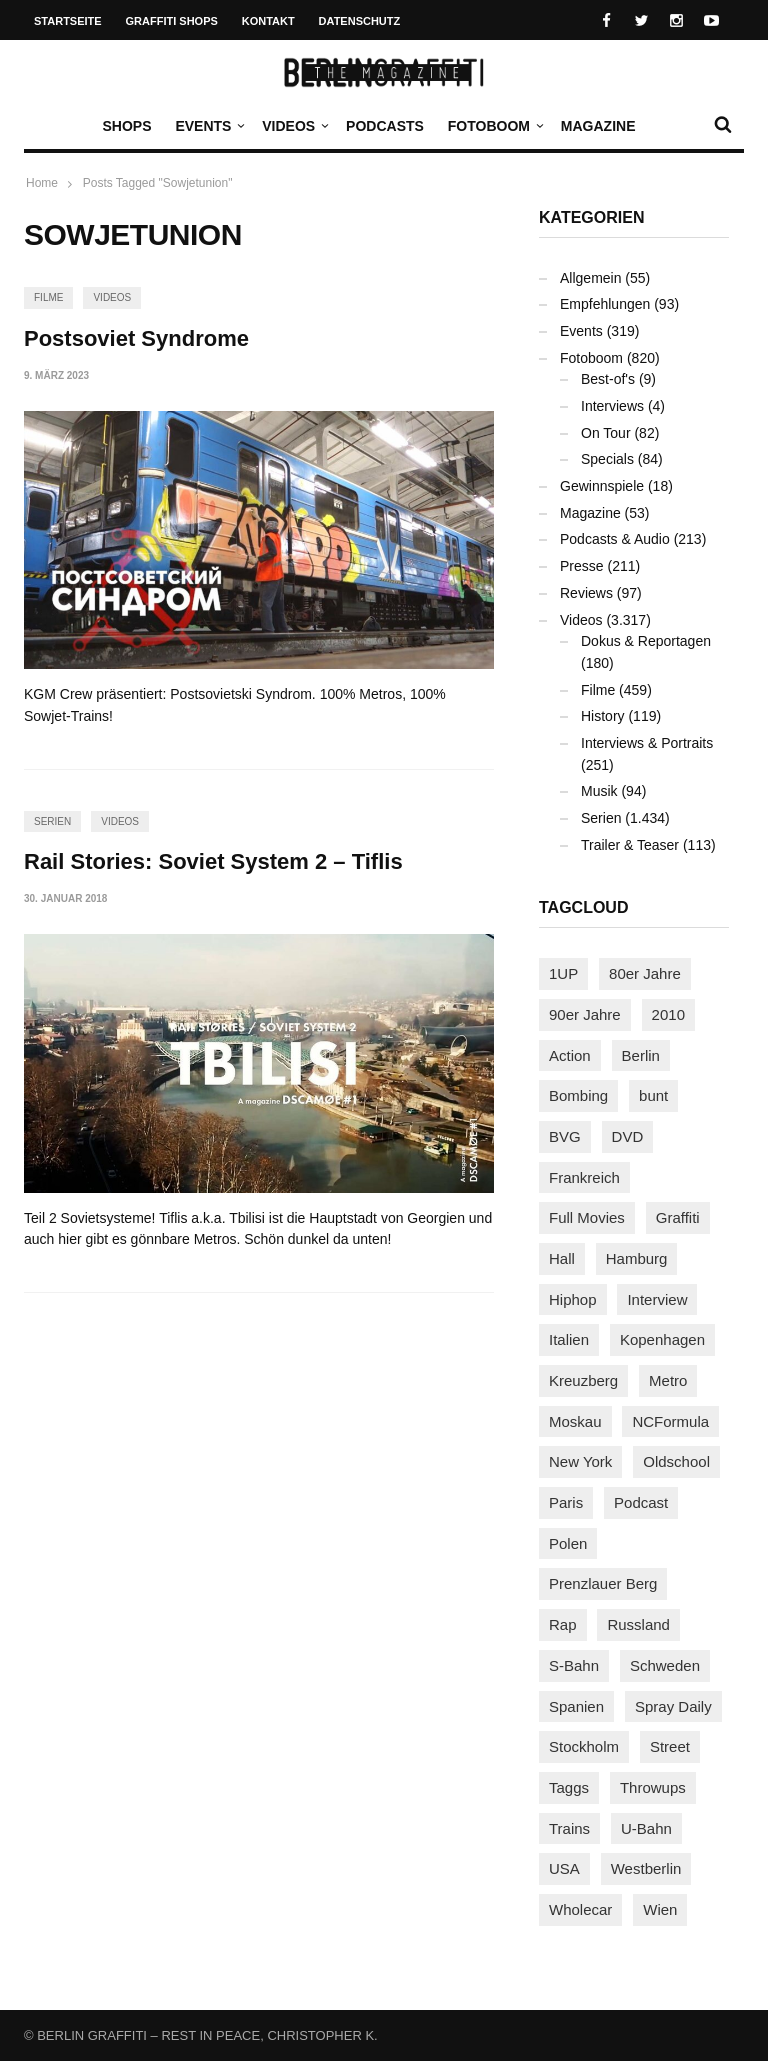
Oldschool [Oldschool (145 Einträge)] (676, 1461)
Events (208, 126)
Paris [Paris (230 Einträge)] (566, 1502)
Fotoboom (494, 126)
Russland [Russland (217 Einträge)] (638, 1624)
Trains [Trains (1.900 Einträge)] (569, 1828)
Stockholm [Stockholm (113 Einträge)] (584, 1746)
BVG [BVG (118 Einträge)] (565, 1136)
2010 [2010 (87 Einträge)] (668, 1014)
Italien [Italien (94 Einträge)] (569, 1339)
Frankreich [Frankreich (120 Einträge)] (584, 1177)
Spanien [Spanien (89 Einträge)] (576, 1706)
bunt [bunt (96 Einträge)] (653, 1095)
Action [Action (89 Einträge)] (570, 1055)
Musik (599, 791)
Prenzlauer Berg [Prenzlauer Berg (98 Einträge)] (603, 1583)
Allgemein (590, 278)
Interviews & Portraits (647, 743)
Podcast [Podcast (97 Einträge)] (641, 1502)
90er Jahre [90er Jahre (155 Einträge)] (585, 1014)
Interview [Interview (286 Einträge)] (657, 1299)
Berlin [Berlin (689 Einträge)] (641, 1055)
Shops (126, 126)
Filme (48, 297)
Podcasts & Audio (615, 539)
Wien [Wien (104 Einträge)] (660, 1909)
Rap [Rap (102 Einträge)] (563, 1624)
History (603, 716)
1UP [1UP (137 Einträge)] (563, 973)
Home (42, 183)
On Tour (606, 433)
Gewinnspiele (602, 486)
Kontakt (268, 21)
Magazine (598, 126)
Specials (607, 459)
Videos (293, 126)
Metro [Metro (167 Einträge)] (668, 1380)
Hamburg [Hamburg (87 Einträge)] (637, 1258)
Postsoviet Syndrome (136, 338)
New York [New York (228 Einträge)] (580, 1461)
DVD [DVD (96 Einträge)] (628, 1136)
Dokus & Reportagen (646, 641)
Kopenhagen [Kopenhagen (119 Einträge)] (662, 1339)
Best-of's (608, 379)
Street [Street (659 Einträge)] (670, 1746)
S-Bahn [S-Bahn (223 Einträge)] (574, 1665)
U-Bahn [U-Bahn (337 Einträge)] (646, 1828)
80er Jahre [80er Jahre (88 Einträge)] (645, 973)
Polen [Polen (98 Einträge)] (568, 1543)
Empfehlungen (605, 304)
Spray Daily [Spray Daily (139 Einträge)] (673, 1706)
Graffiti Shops (172, 21)
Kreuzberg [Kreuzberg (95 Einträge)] (583, 1380)
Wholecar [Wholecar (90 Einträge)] (580, 1909)
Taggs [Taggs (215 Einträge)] (569, 1787)
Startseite (68, 21)
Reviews (586, 593)
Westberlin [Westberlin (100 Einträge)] (646, 1868)
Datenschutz (360, 21)
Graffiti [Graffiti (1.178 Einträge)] (678, 1217)
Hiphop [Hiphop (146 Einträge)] (573, 1299)
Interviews (612, 406)
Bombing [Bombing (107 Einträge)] (578, 1095)
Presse (582, 566)
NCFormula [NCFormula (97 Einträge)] (670, 1421)
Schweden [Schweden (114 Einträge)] (665, 1665)
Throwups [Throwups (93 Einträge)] (653, 1787)
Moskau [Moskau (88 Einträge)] (575, 1421)
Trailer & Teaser (630, 845)
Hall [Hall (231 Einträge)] (562, 1258)
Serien (52, 821)
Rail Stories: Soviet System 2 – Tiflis (213, 861)
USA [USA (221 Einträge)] (564, 1868)
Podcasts (385, 126)
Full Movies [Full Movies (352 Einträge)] (587, 1217)
